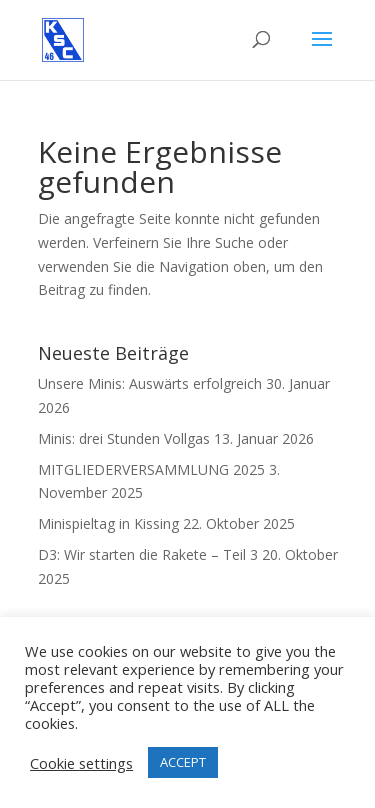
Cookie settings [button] (81, 763)
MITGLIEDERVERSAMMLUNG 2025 (151, 469)
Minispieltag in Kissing (108, 523)
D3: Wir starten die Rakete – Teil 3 (148, 554)
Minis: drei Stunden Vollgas (124, 438)
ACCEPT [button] (183, 762)
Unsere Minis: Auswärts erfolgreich (150, 383)
